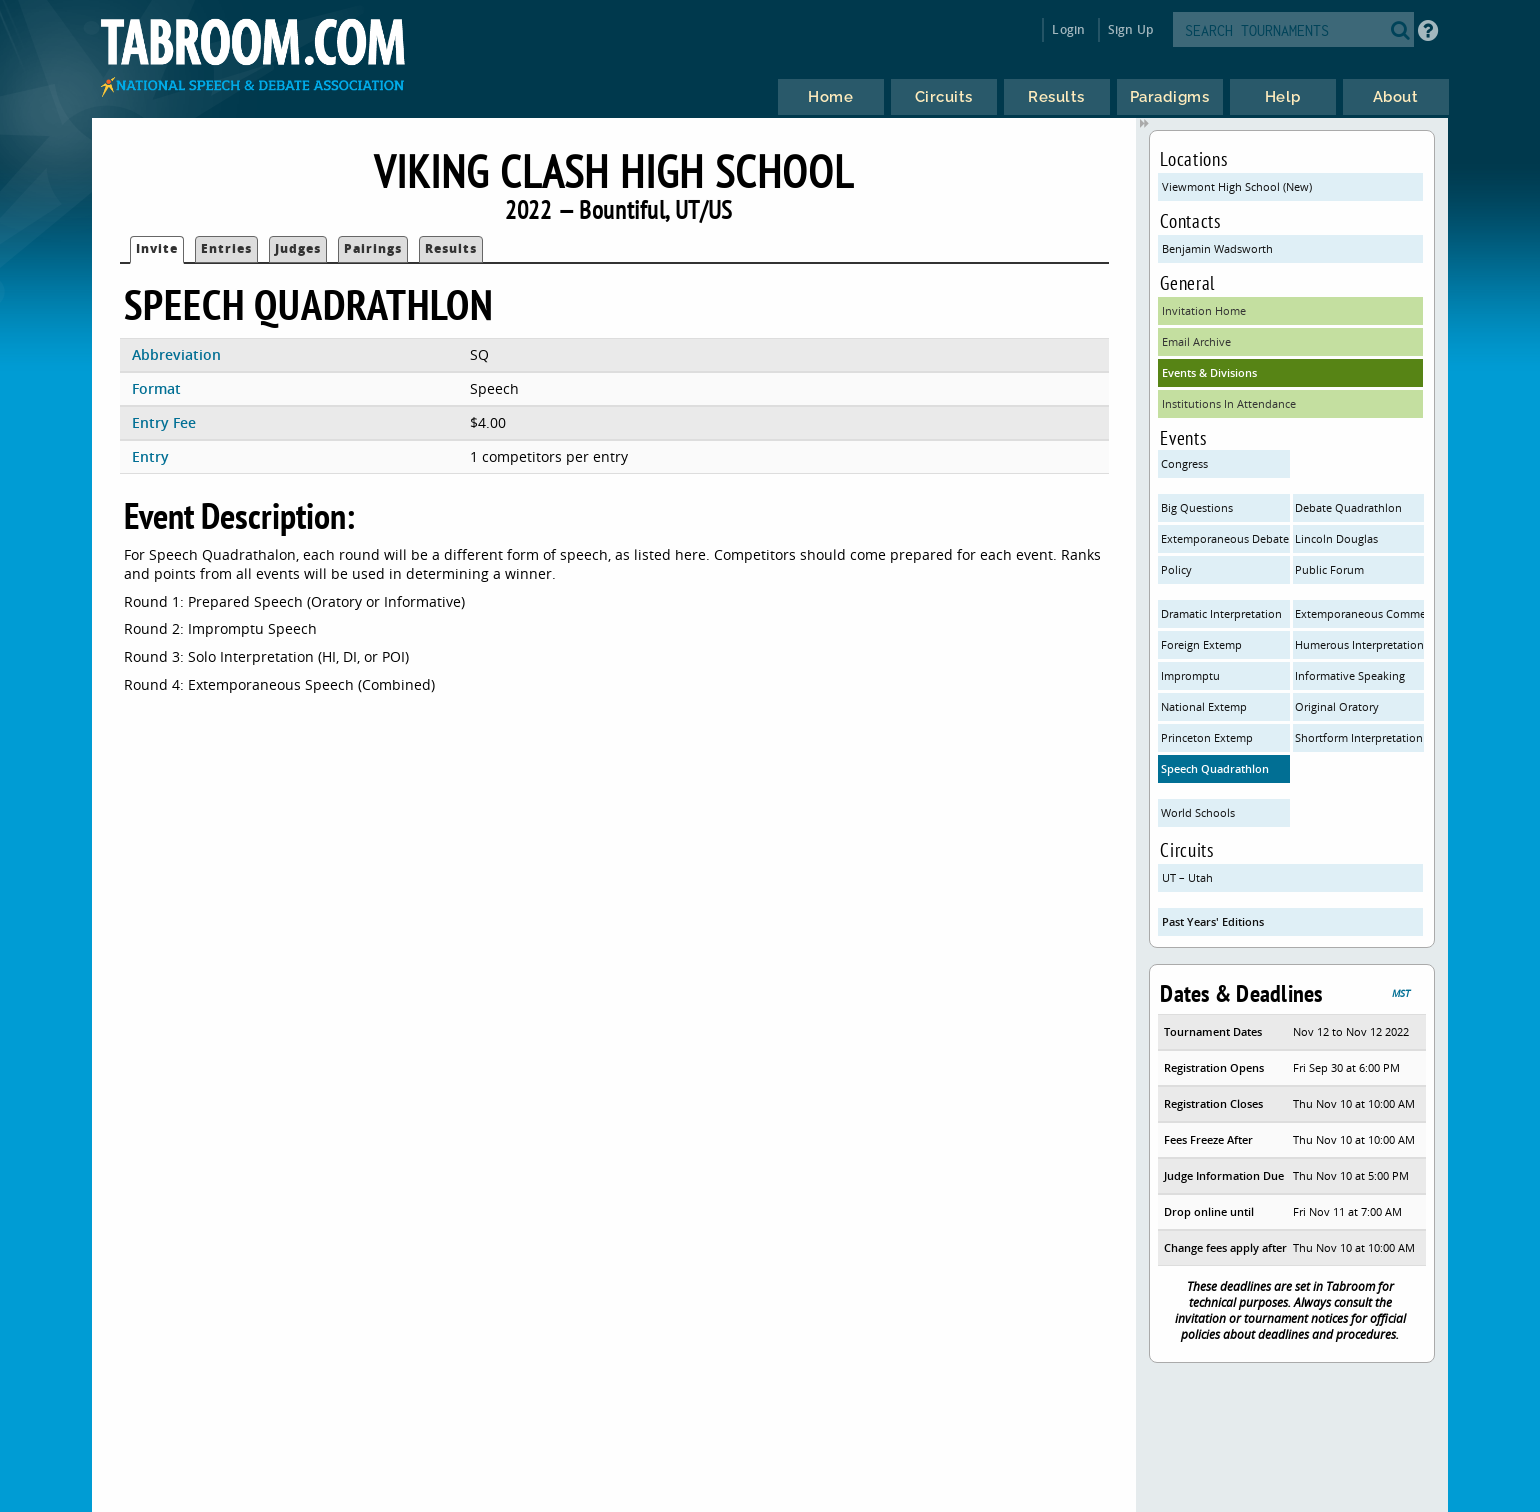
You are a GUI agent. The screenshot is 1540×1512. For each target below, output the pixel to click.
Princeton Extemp (1207, 737)
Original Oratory (1337, 706)
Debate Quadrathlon (1348, 507)
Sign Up (1130, 29)
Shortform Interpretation (1359, 737)
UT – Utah (1187, 877)
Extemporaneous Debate (1225, 538)
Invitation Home (1204, 310)
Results (451, 248)
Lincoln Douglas (1336, 538)
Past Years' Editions (1213, 921)
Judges (298, 248)
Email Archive (1196, 341)
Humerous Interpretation (1359, 644)
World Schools (1198, 812)
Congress (1184, 463)
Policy (1176, 569)
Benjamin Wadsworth (1217, 248)
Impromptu (1190, 675)
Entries (226, 248)
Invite (157, 248)
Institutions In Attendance (1229, 403)
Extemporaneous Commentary (1359, 613)
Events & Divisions (1209, 372)
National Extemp (1204, 706)
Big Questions (1197, 507)
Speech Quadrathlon (1215, 768)
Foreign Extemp (1201, 644)
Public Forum (1329, 569)
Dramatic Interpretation (1221, 613)
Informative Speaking (1350, 675)
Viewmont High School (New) (1237, 186)
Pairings (373, 248)
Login (1068, 29)
